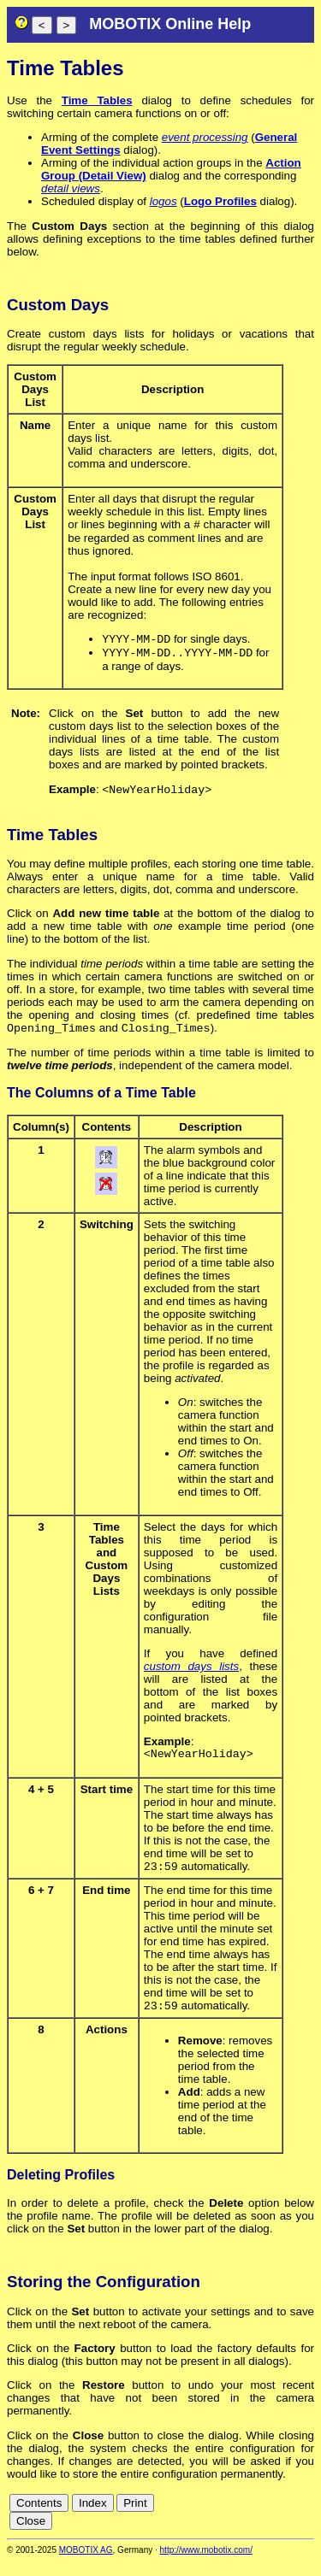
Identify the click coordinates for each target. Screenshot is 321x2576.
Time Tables (97, 100)
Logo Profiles (220, 201)
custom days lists (191, 1674)
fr (278, 2520)
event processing (205, 137)
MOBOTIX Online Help (170, 23)
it (291, 2520)
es (263, 2520)
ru (306, 2532)
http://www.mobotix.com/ (206, 2564)
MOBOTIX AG (86, 2564)
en (243, 2520)
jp (304, 2520)
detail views (70, 188)
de (224, 2520)
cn (206, 2520)
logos (163, 201)
